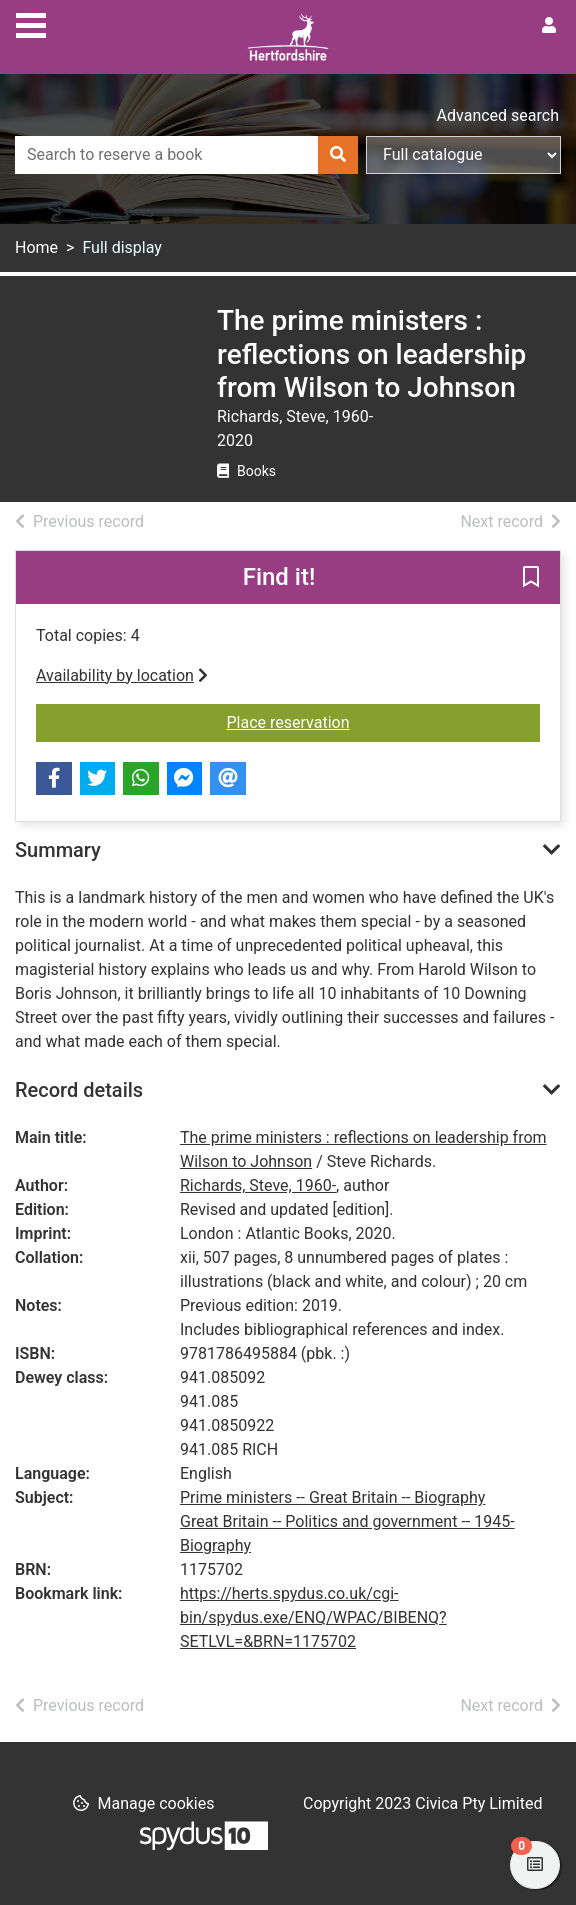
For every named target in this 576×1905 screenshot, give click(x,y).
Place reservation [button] (384, 721)
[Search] (338, 155)
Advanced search (498, 115)
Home (36, 247)
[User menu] (549, 26)
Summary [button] (58, 850)
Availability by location (122, 675)
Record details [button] (79, 1090)
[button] (531, 578)
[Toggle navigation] (31, 23)
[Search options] (463, 155)
